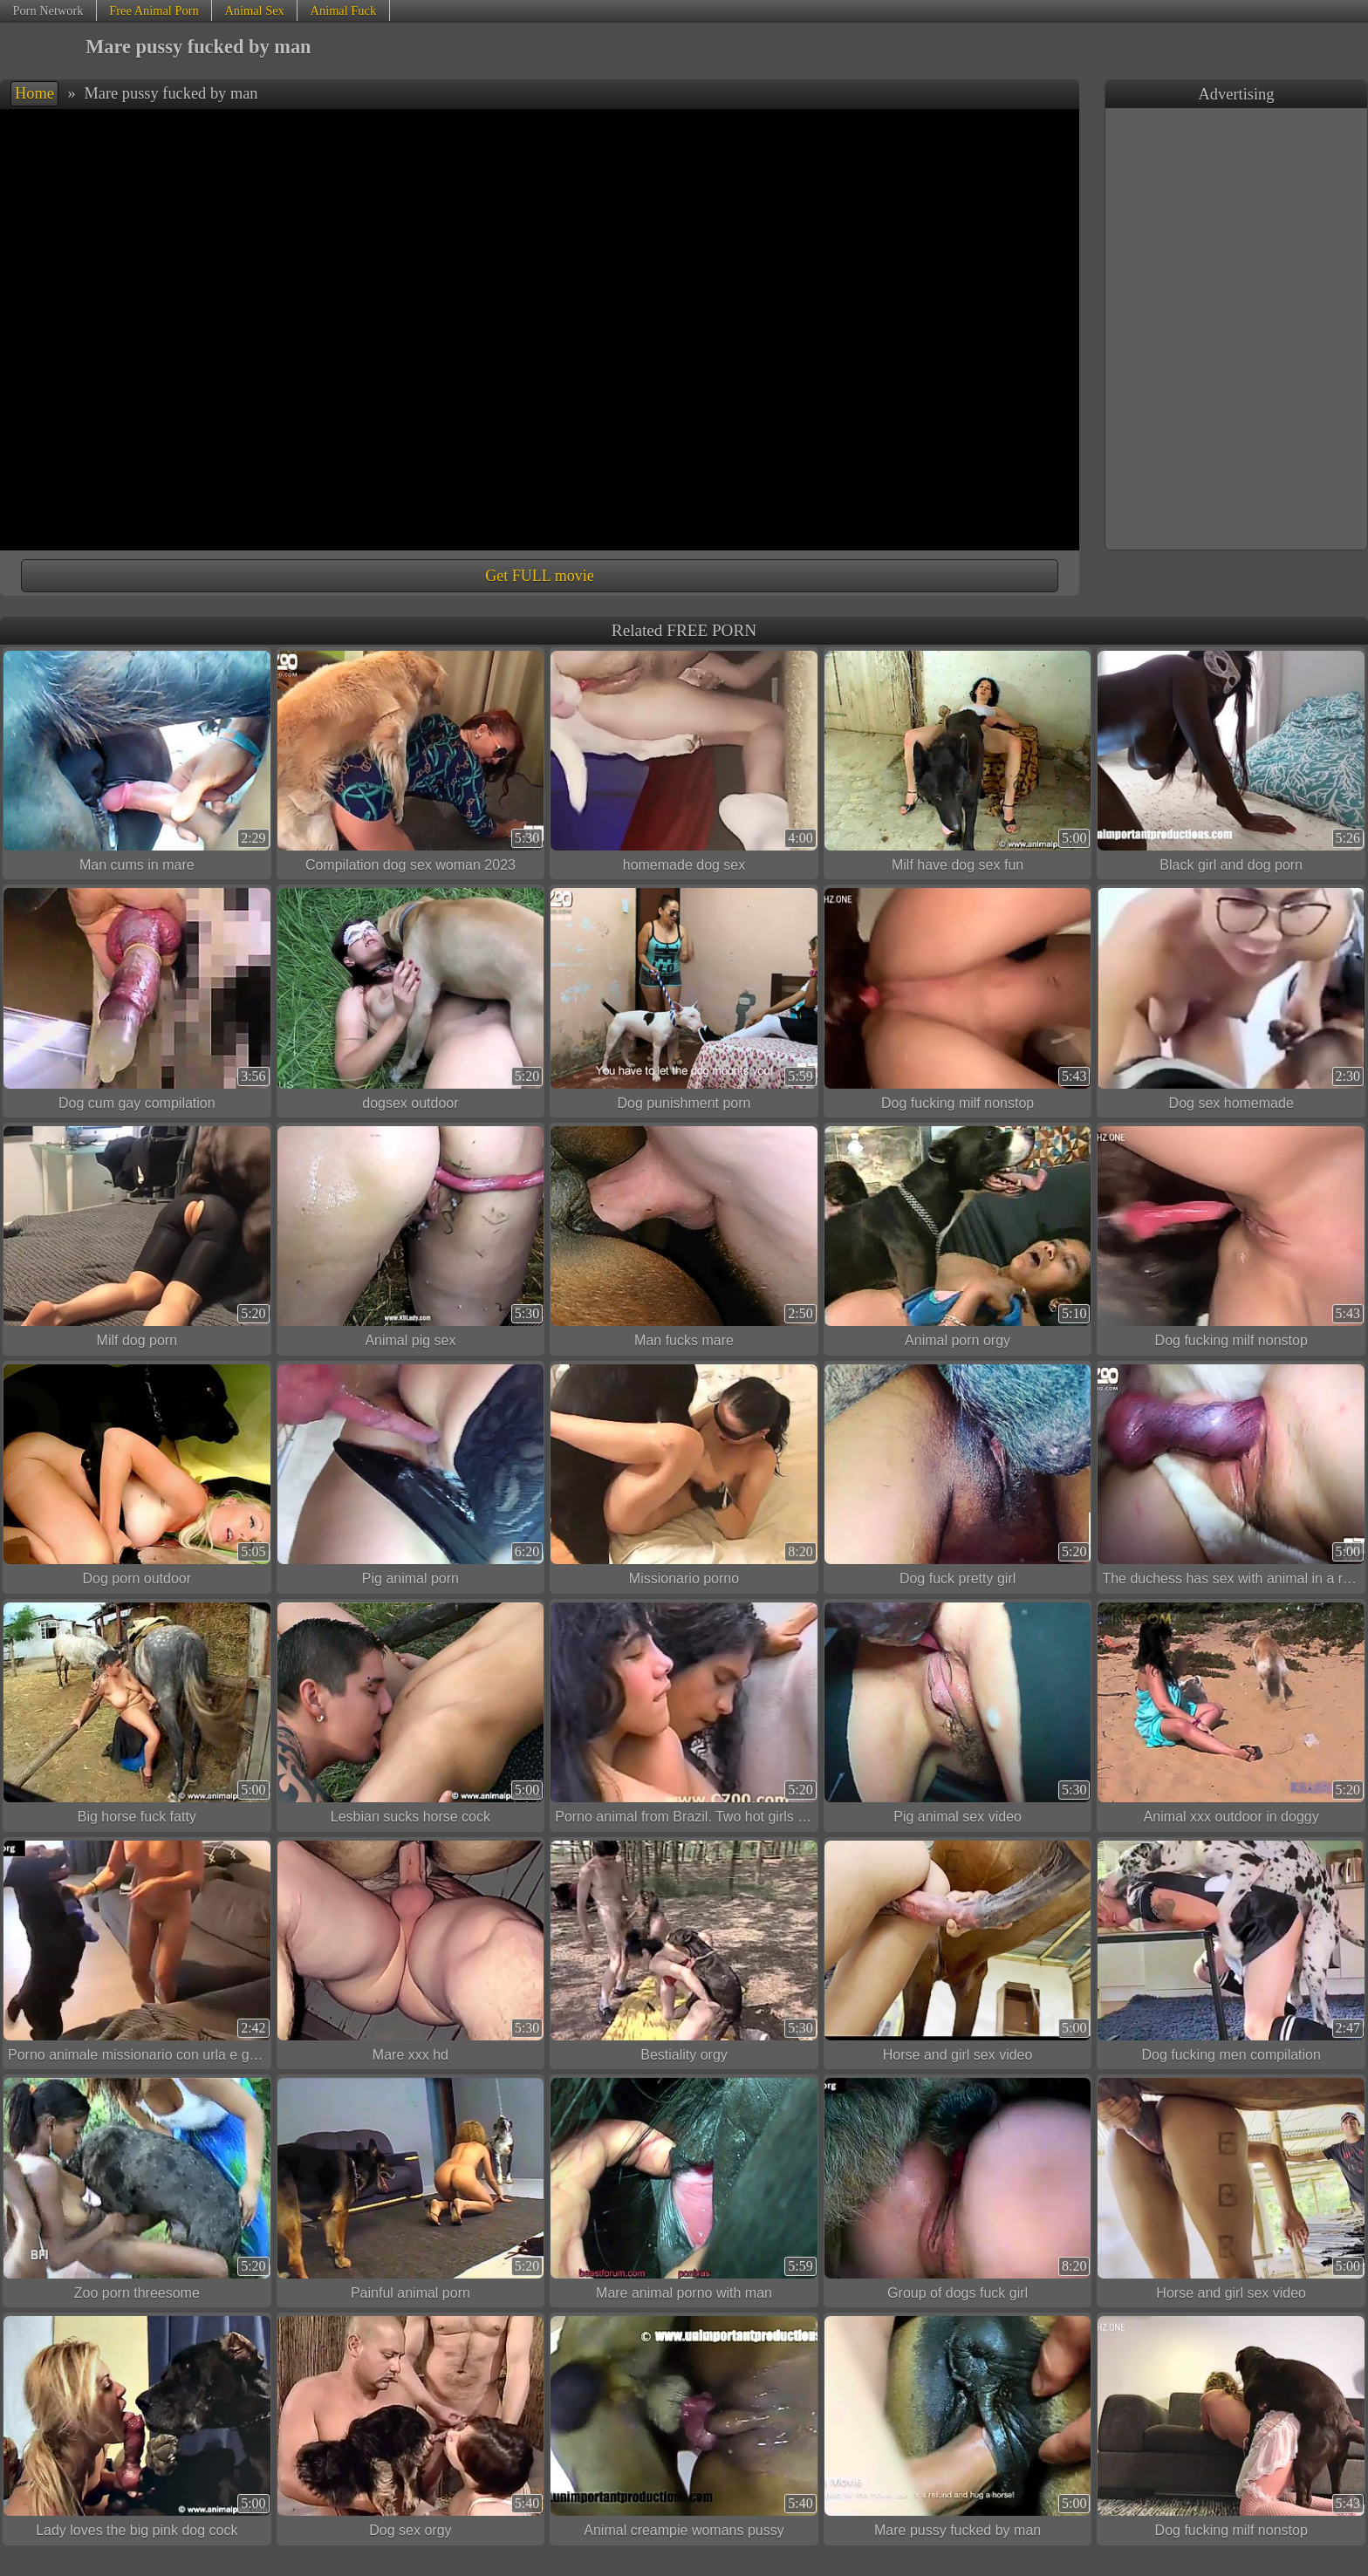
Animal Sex (254, 10)
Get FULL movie (539, 575)
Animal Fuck (344, 10)
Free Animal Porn (153, 10)
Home (34, 93)
